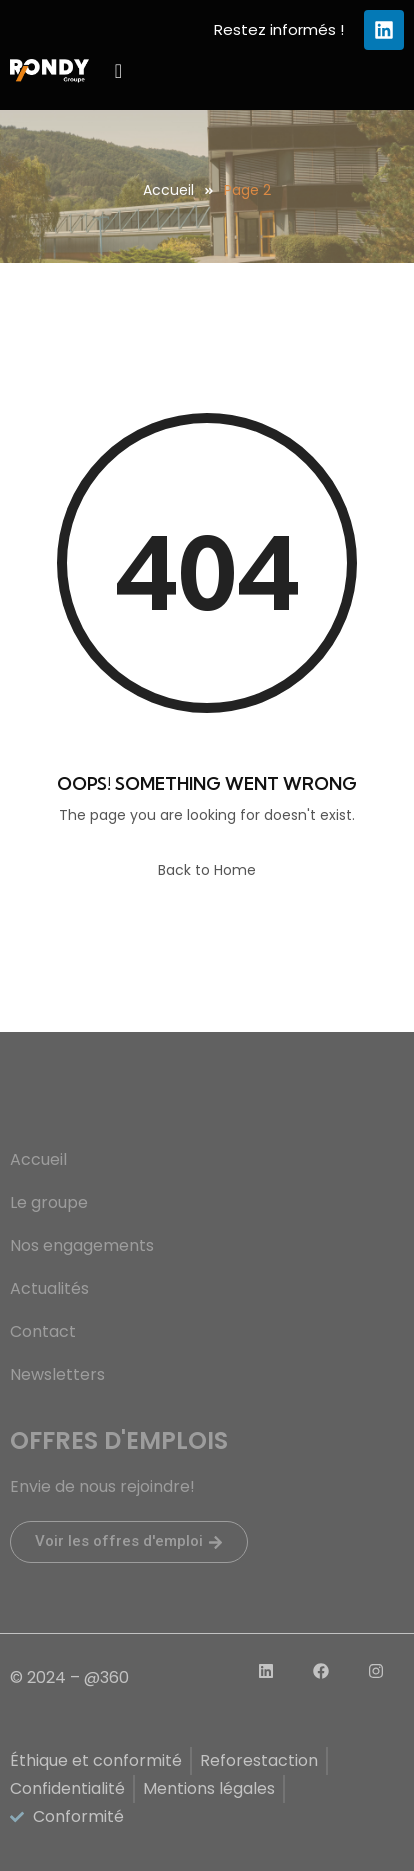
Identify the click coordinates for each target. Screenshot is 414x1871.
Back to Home (207, 870)
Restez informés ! (279, 29)
